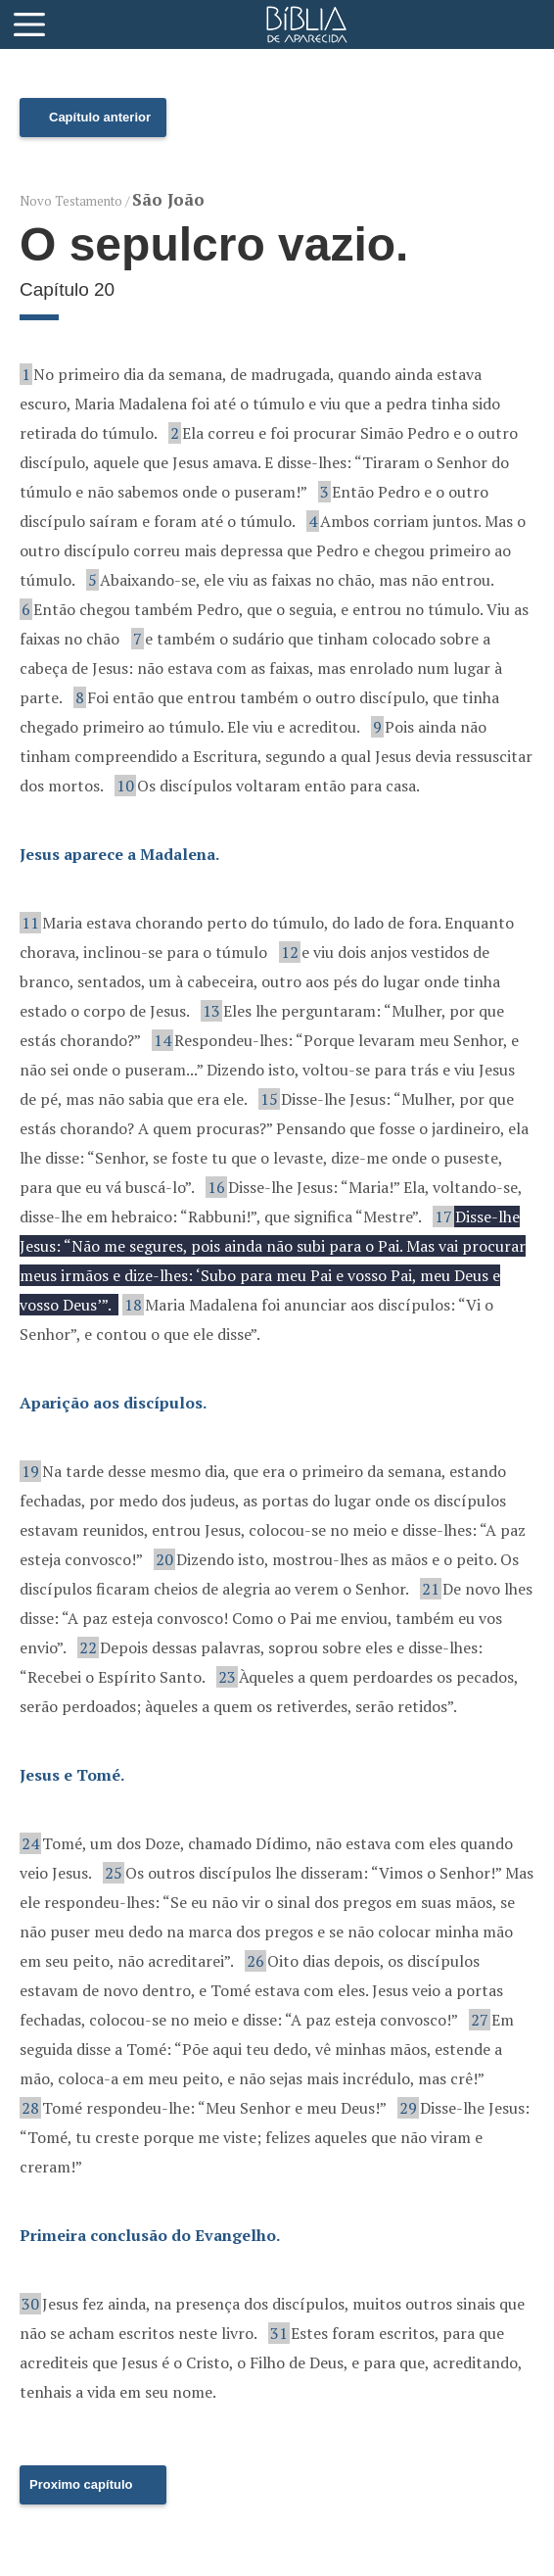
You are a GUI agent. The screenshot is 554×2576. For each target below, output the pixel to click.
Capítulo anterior (100, 117)
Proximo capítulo (80, 2484)
